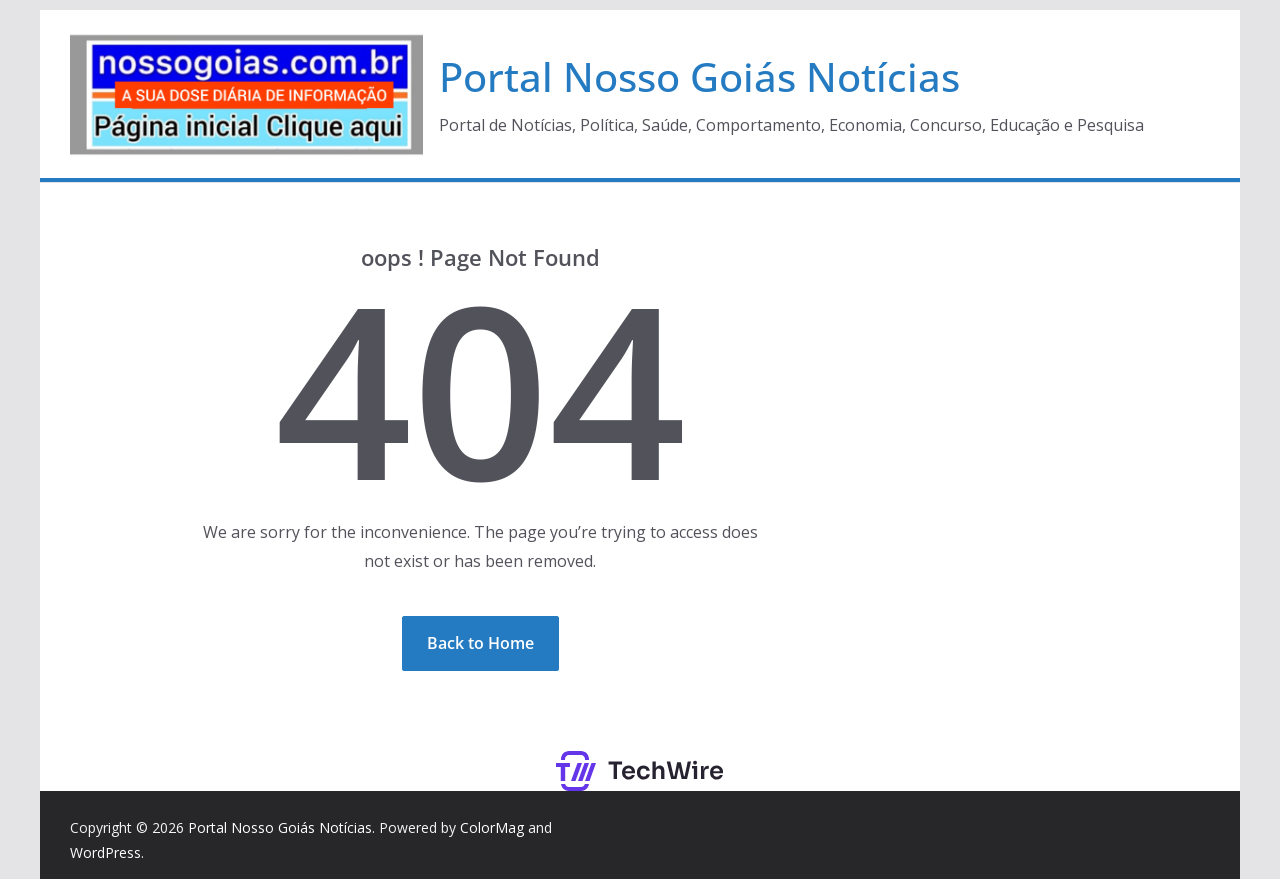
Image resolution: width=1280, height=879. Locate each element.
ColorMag (492, 827)
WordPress (105, 852)
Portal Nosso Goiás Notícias (699, 76)
